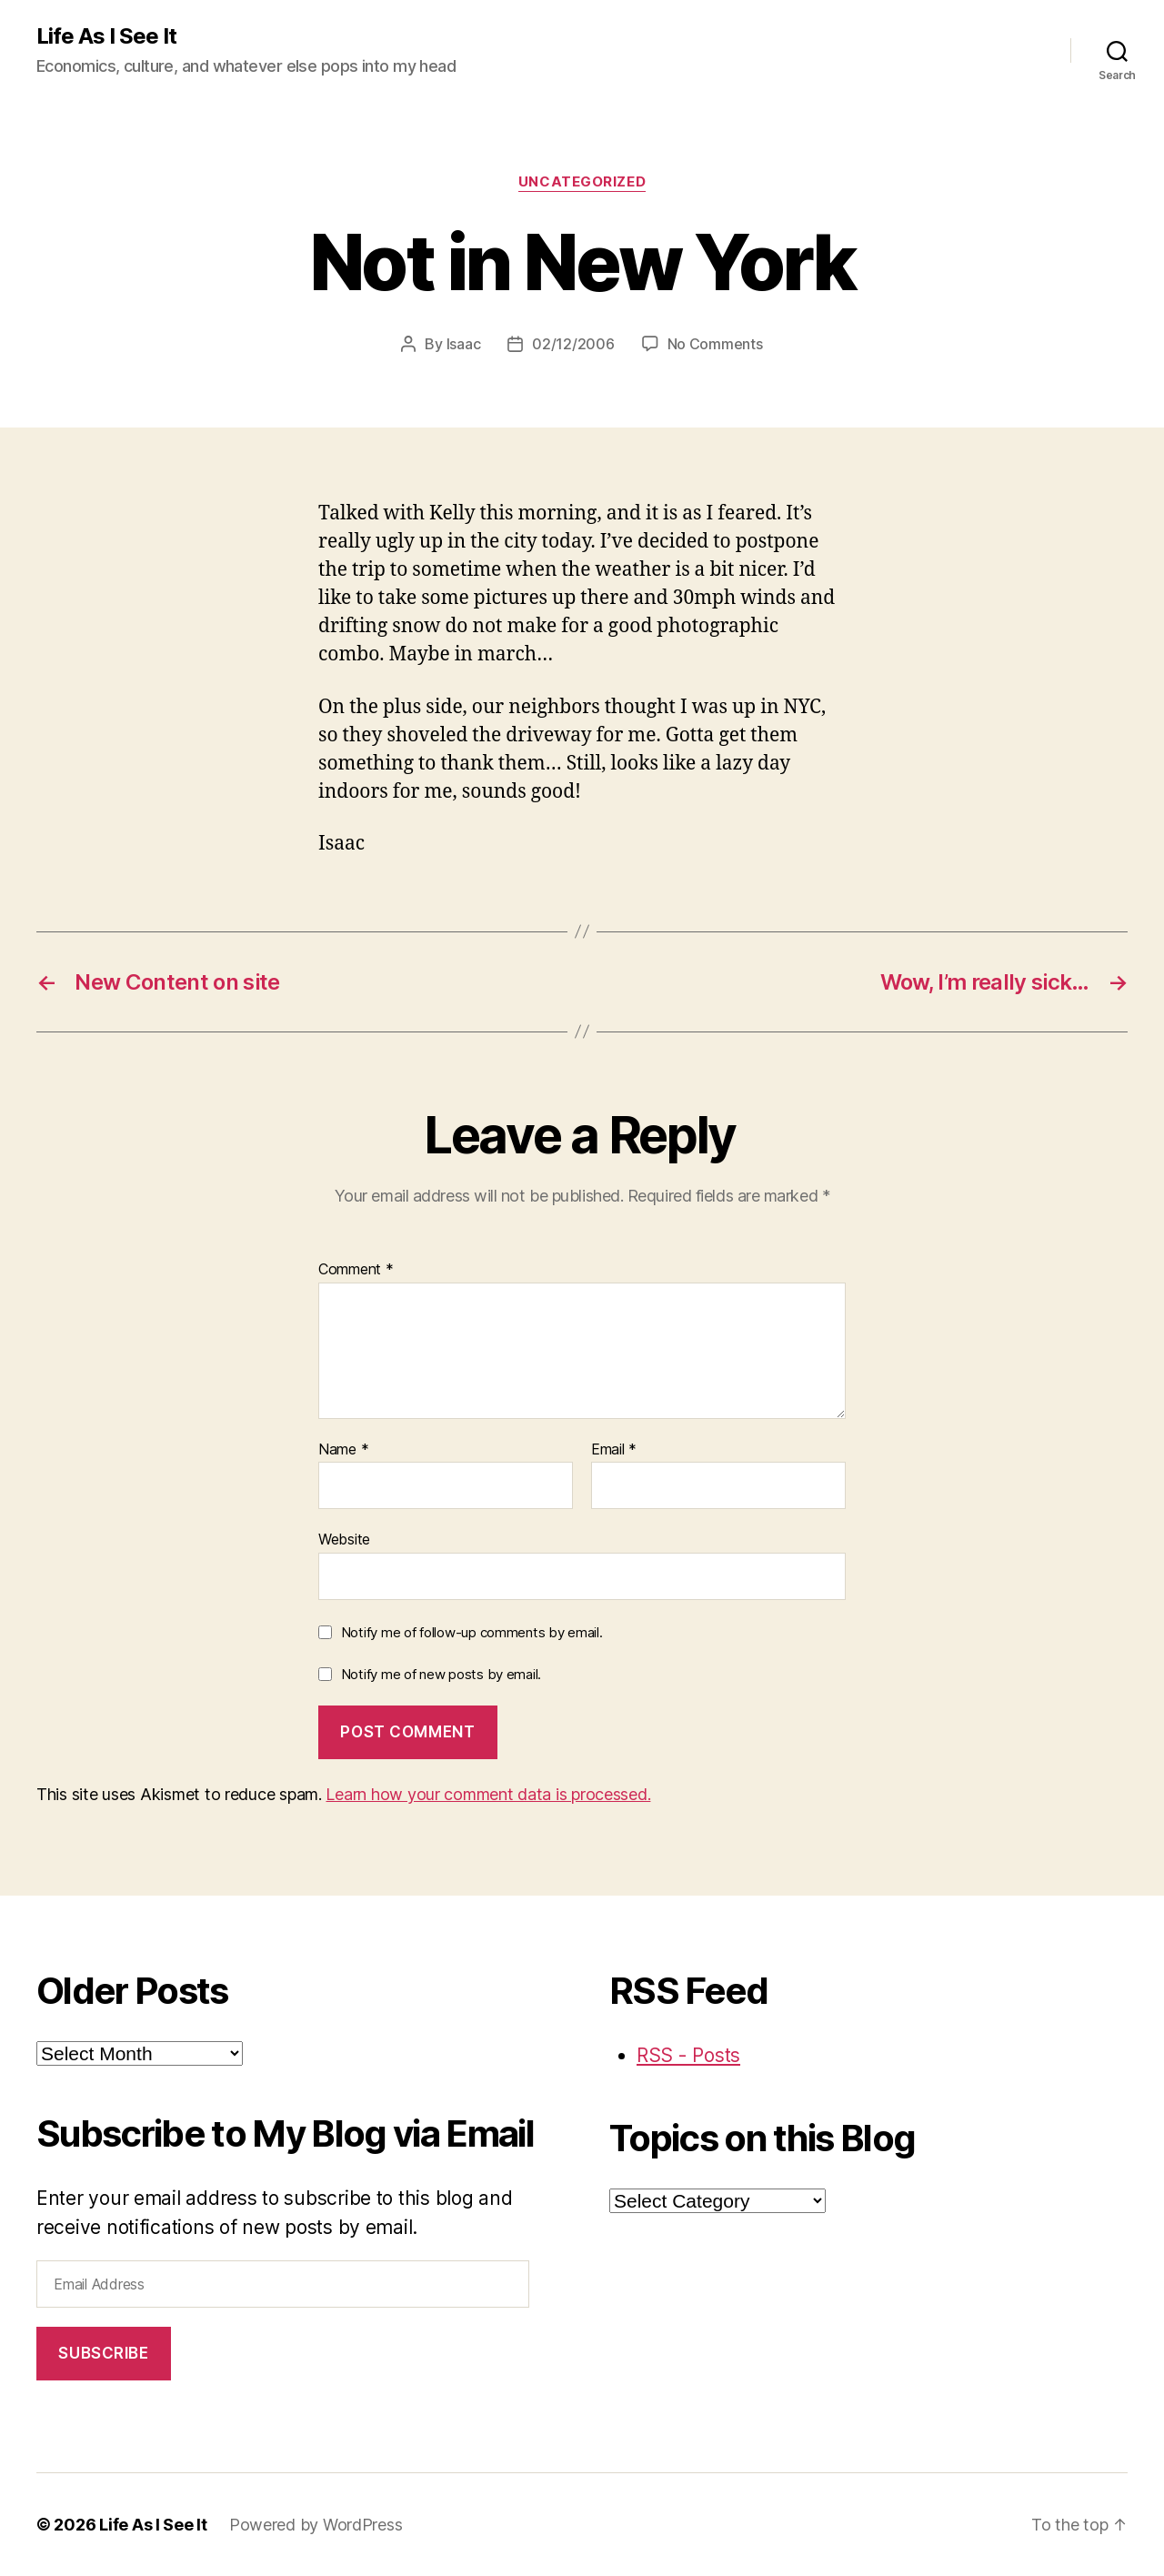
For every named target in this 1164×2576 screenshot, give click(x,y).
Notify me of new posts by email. (441, 1674)
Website (344, 1539)
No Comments (715, 344)
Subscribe (103, 2353)
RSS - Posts (688, 2055)
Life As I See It (106, 36)
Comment (356, 1270)
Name (343, 1450)
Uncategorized (582, 182)
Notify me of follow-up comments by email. (472, 1632)
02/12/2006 (573, 344)
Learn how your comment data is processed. (488, 1794)
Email (614, 1450)
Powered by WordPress (316, 2524)
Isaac (464, 344)
